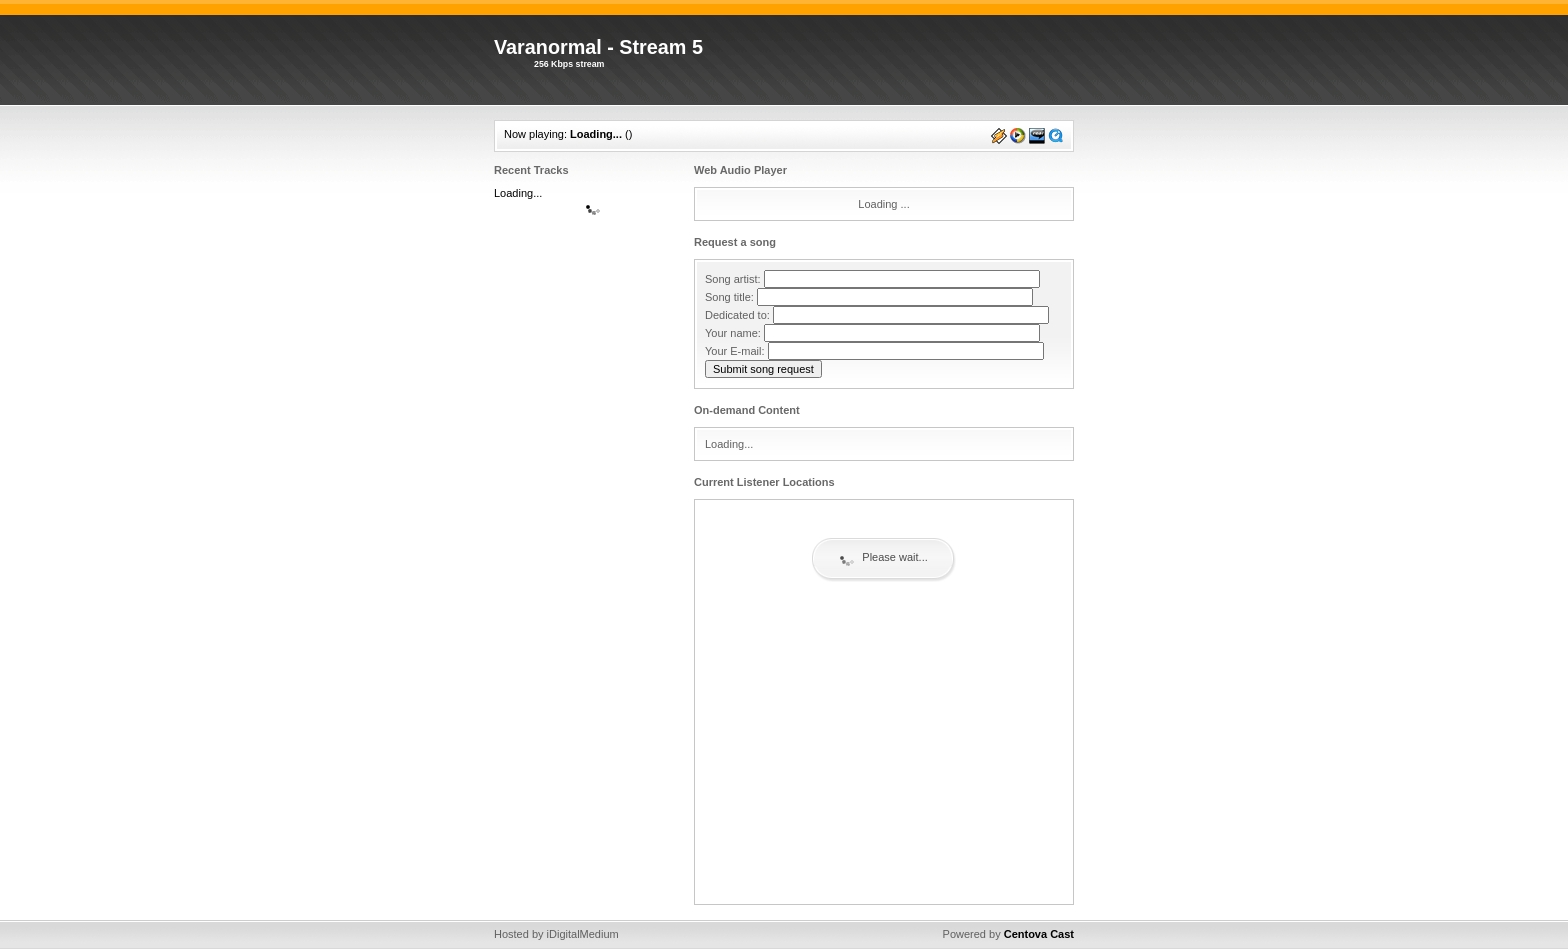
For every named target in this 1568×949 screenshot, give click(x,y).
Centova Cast (1039, 934)
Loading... (596, 134)
